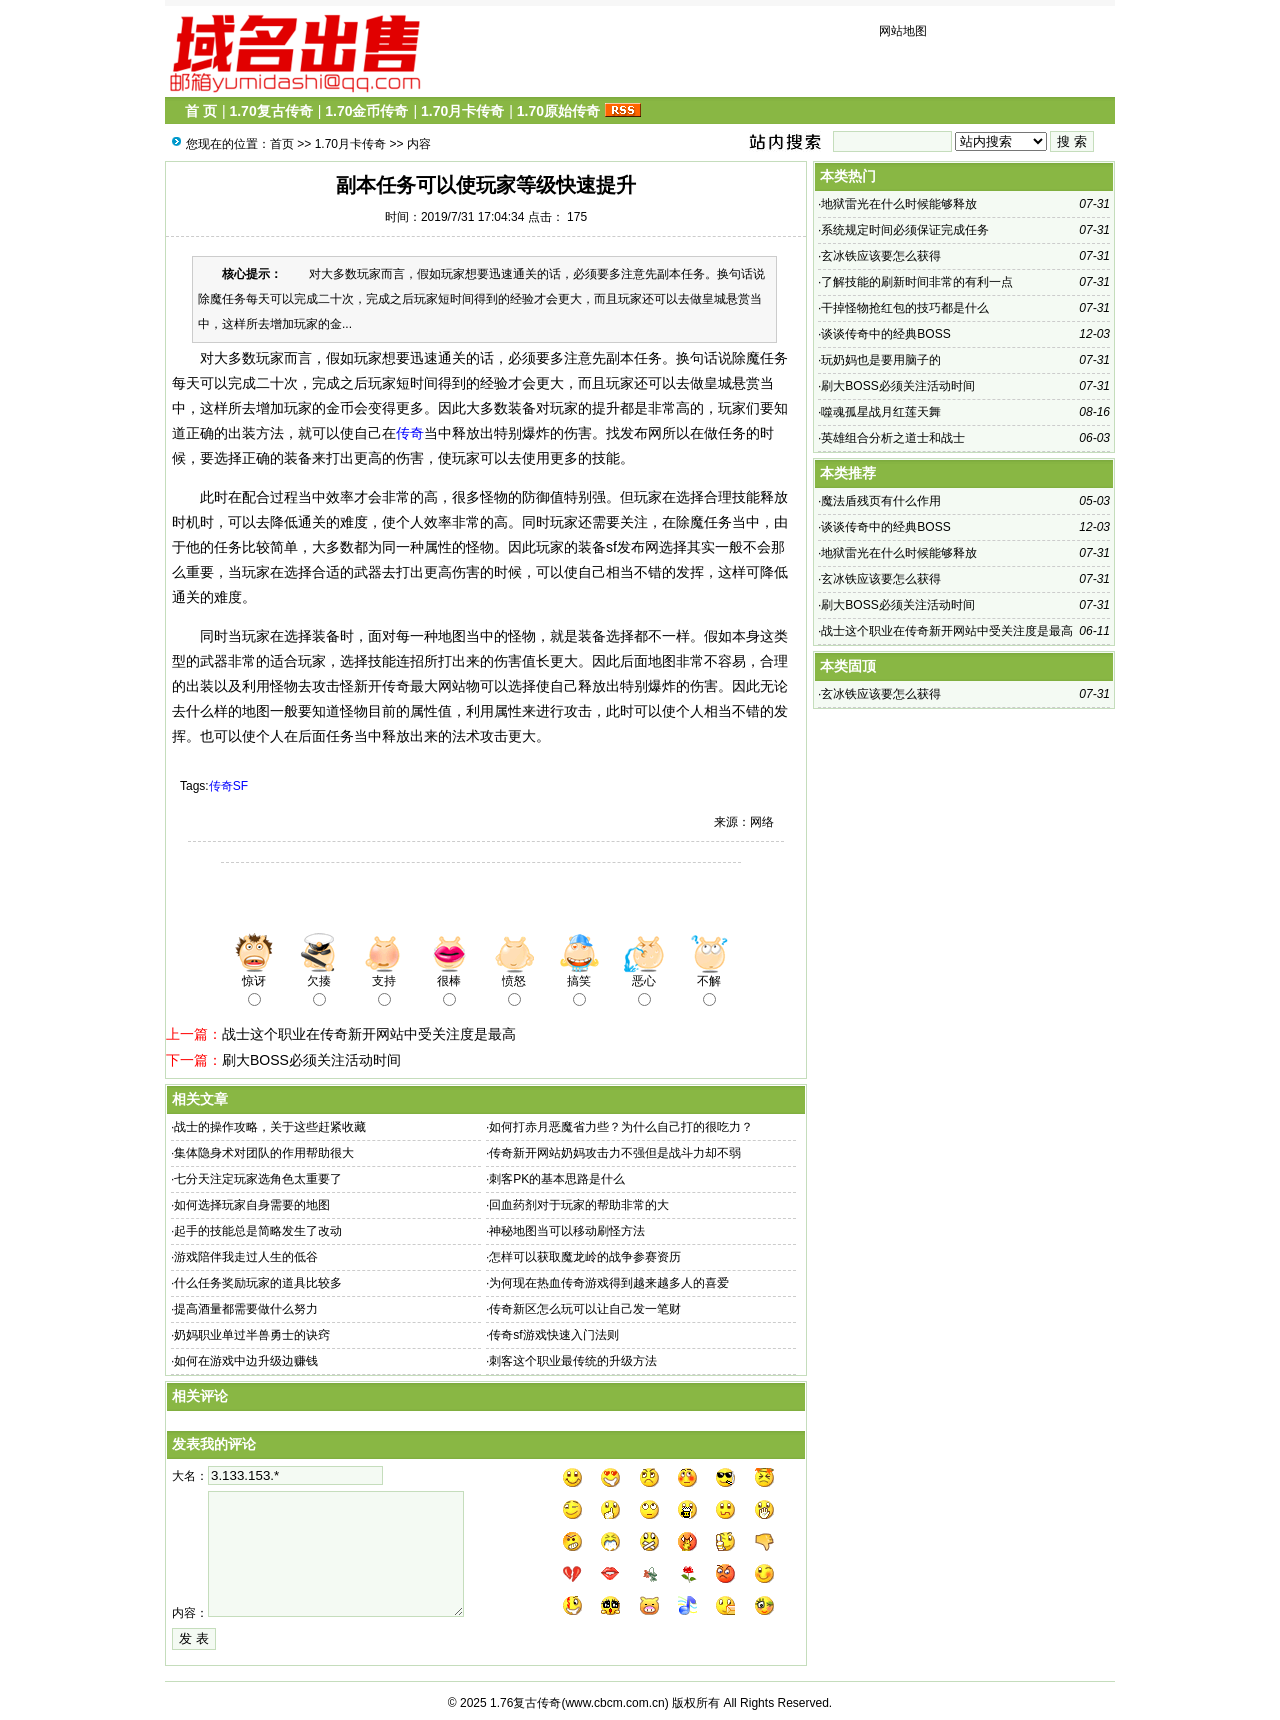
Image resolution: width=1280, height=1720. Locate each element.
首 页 (201, 111)
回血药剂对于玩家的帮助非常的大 (579, 1205)
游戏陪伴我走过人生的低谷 (246, 1257)
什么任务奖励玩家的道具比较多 (258, 1283)
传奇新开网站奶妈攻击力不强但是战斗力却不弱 (615, 1153)
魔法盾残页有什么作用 (881, 501)
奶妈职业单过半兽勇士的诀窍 (252, 1335)
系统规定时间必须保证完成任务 (905, 230)
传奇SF (228, 786)
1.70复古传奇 (270, 111)
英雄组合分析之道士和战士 (893, 438)
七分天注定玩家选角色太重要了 (258, 1179)
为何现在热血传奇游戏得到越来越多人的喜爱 (609, 1283)
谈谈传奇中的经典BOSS (885, 334)
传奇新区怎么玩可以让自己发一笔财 (585, 1309)
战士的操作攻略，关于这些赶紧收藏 (270, 1127)
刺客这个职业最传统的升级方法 (573, 1361)
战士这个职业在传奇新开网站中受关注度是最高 (369, 1034)
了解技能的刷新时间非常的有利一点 (917, 282)
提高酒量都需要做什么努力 (246, 1309)
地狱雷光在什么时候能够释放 (899, 204)
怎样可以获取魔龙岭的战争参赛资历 (585, 1257)
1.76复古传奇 (525, 1703)
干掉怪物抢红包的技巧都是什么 (905, 308)
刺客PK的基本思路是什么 (557, 1179)
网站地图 (903, 31)
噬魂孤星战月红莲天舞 (881, 412)
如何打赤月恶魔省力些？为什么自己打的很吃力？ (621, 1127)
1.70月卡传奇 (462, 111)
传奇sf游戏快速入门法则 (553, 1335)
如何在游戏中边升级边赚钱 (246, 1361)
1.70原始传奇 (558, 111)
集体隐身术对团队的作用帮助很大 (264, 1153)
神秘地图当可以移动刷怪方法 (567, 1231)
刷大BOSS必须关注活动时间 (311, 1060)
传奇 (410, 433)
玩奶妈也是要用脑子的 (881, 360)
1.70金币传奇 (366, 111)
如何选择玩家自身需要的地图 (252, 1205)
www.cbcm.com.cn (614, 1703)
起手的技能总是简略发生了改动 (258, 1231)
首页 (282, 144)
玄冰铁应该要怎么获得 (881, 256)
